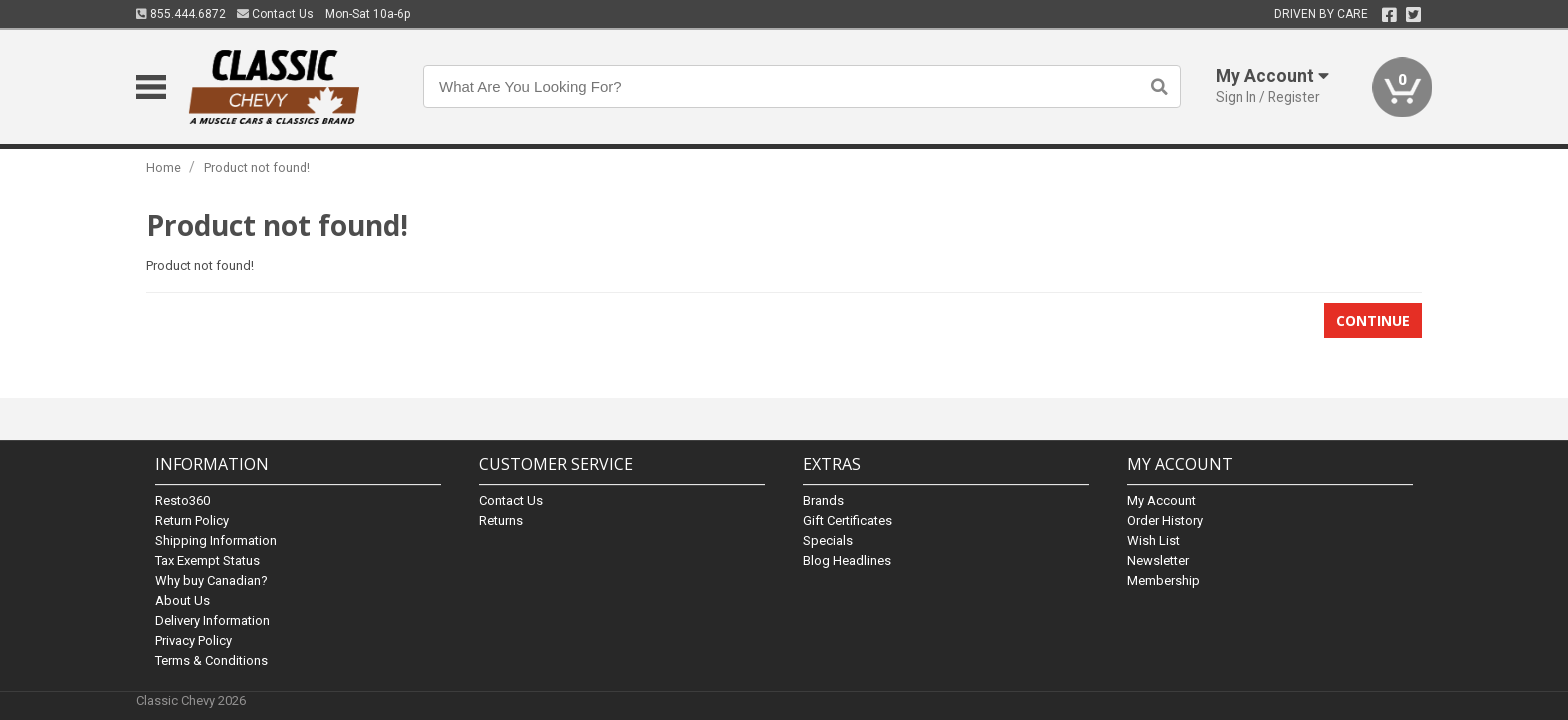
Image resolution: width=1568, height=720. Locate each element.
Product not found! (257, 167)
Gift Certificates (847, 520)
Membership (1163, 580)
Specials (828, 540)
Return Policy (192, 520)
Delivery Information (212, 620)
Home (163, 167)
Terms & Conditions (211, 660)
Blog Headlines (847, 560)
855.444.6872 (181, 14)
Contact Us (275, 14)
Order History (1165, 520)
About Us (182, 600)
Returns (501, 520)
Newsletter (1158, 560)
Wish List (1153, 540)
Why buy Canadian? (211, 580)
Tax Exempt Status (207, 560)
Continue (1373, 320)
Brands (823, 500)
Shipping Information (216, 540)
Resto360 (182, 500)
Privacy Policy (193, 640)
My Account (1161, 500)
